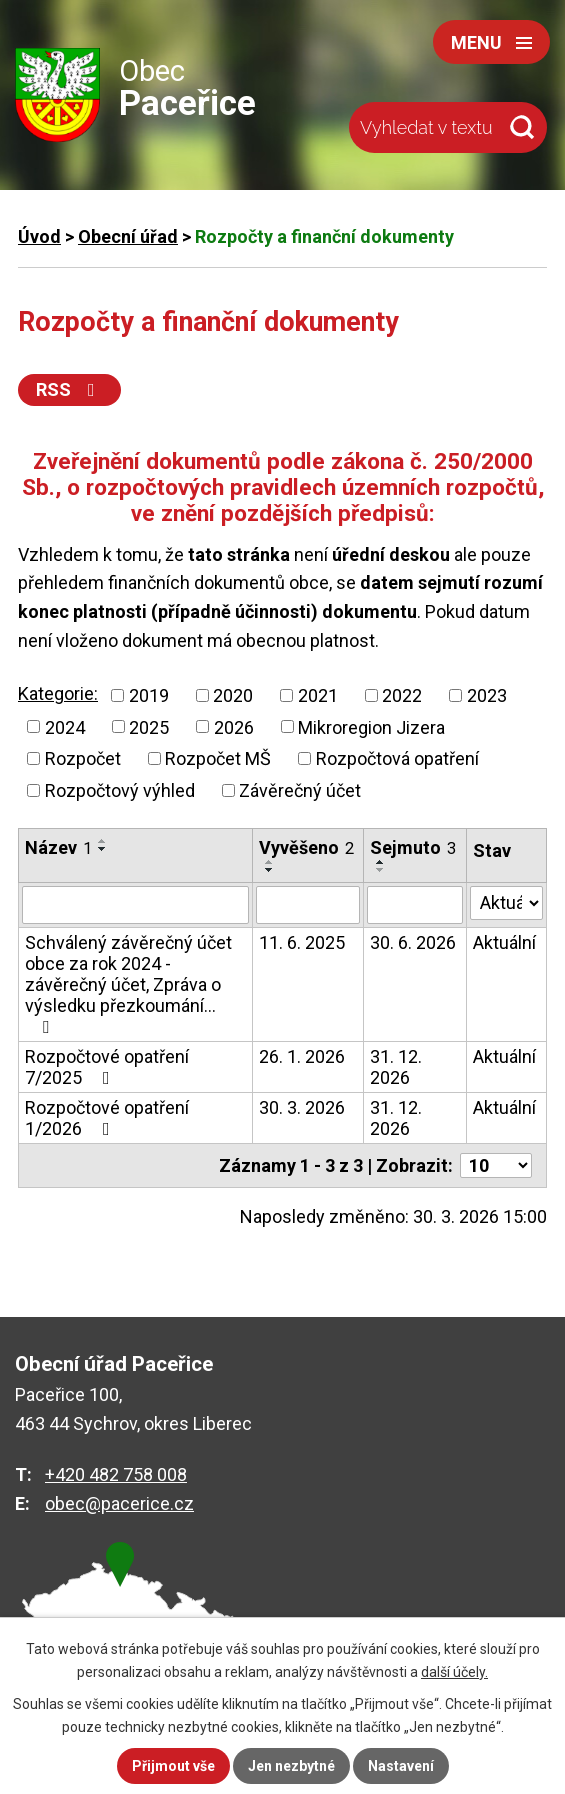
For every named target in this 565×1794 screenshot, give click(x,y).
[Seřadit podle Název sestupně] (103, 849)
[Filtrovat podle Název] (135, 905)
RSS (69, 389)
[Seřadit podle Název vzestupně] (103, 841)
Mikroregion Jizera (371, 726)
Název (58, 847)
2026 (234, 726)
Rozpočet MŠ (218, 758)
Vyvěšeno (306, 847)
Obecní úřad (128, 236)
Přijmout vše (173, 1766)
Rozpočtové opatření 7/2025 (107, 1067)
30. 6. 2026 (413, 942)
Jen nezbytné (291, 1766)
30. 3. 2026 (302, 1107)
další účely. (454, 1672)
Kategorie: (58, 693)
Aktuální (504, 942)
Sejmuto (413, 847)
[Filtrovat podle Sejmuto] (415, 905)
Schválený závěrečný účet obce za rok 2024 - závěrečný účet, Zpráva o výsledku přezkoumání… (128, 984)
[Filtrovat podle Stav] (506, 903)
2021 (318, 695)
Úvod (39, 236)
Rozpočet (83, 758)
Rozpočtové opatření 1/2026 (107, 1118)
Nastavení (401, 1766)
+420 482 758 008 (116, 1474)
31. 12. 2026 (396, 1067)
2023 (487, 695)
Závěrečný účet (300, 790)
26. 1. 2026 (302, 1056)
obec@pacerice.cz (119, 1503)
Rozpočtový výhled (120, 790)
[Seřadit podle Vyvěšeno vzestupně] (270, 862)
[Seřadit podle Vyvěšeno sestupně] (270, 870)
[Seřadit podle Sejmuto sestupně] (381, 870)
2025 (149, 726)
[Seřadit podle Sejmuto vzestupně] (381, 862)
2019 (149, 695)
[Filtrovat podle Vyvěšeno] (308, 905)
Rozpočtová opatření (397, 758)
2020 (233, 695)
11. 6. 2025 (302, 942)
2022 (402, 695)
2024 (65, 726)
